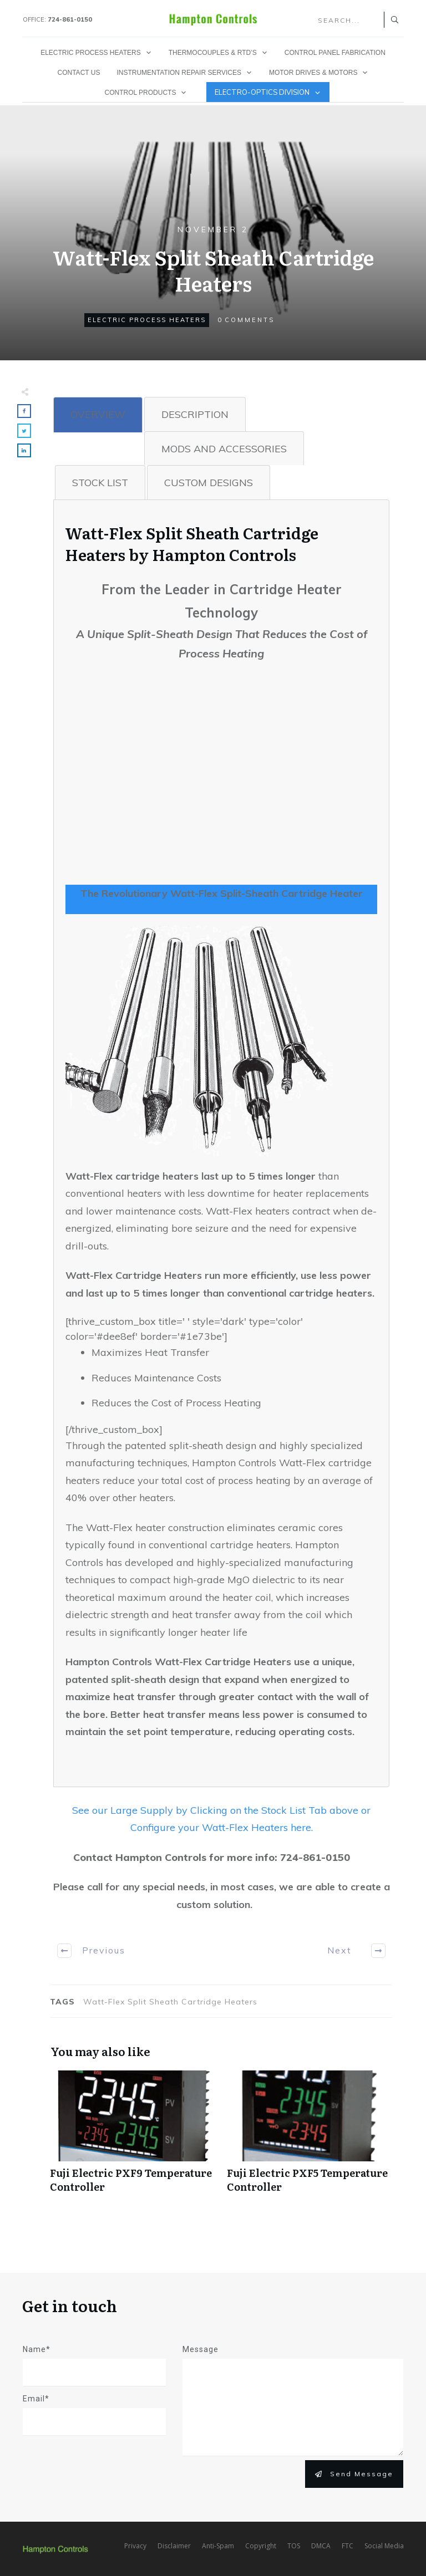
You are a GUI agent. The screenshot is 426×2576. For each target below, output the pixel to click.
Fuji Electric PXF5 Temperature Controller (310, 2137)
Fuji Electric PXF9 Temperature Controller (133, 2137)
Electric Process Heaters (147, 320)
